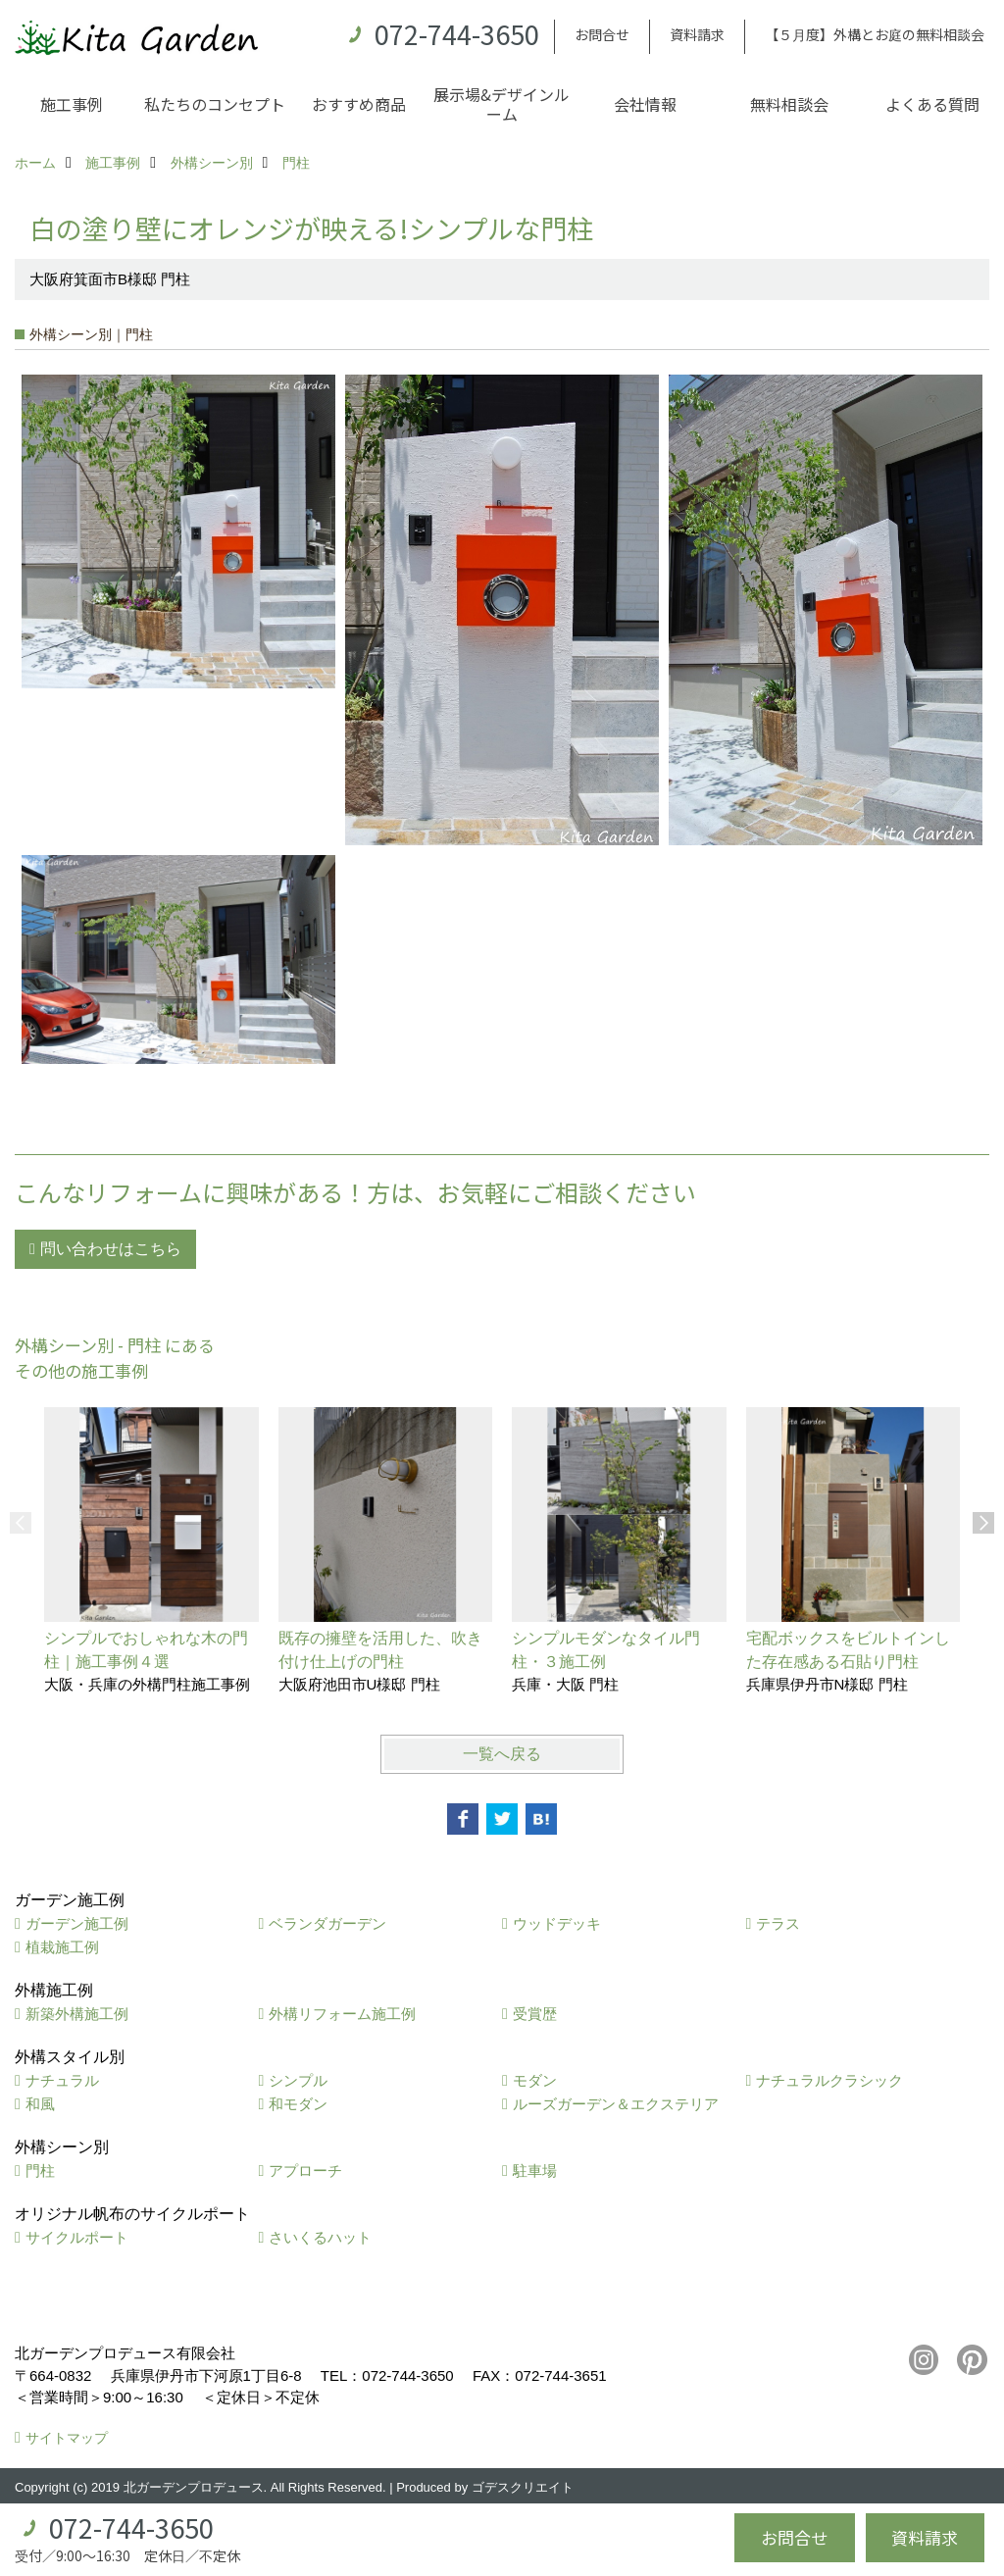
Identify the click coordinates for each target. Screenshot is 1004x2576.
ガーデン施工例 (76, 1923)
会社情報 (645, 104)
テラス (778, 1923)
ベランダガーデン (327, 1923)
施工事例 (71, 104)
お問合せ (602, 34)
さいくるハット (320, 2237)
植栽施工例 (62, 1947)
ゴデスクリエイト (523, 2487)
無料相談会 (789, 104)
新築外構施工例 (76, 2013)
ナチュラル (62, 2080)
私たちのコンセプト (214, 104)
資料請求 (697, 34)
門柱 (40, 2170)
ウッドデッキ (557, 1923)
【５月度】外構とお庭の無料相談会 (874, 34)
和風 (40, 2104)
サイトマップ (66, 2438)
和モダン (298, 2104)
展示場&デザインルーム (501, 104)
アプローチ (305, 2170)
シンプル (298, 2080)
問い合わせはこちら (110, 1248)
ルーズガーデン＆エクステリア (616, 2104)
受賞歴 (535, 2013)
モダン (535, 2080)
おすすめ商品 (359, 104)
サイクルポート (76, 2237)
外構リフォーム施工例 (342, 2013)
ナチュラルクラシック (829, 2080)
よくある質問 (932, 104)
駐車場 (535, 2170)
